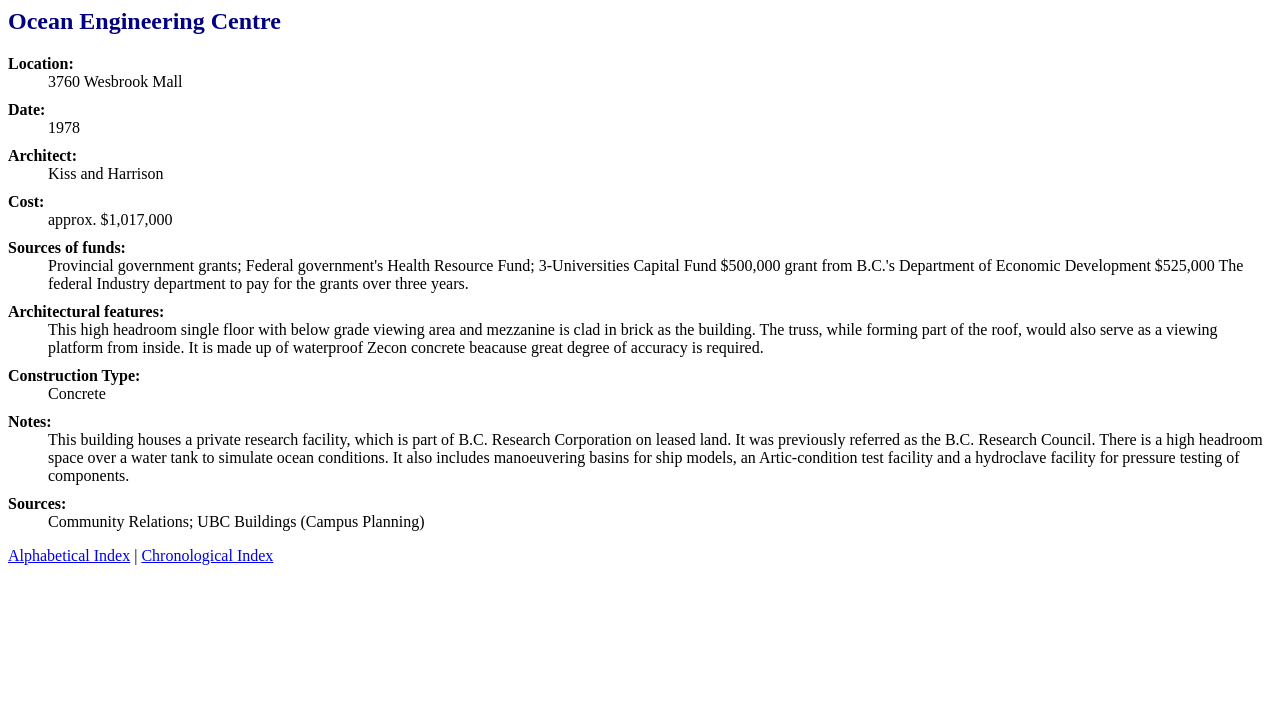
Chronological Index (207, 555)
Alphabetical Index (69, 555)
